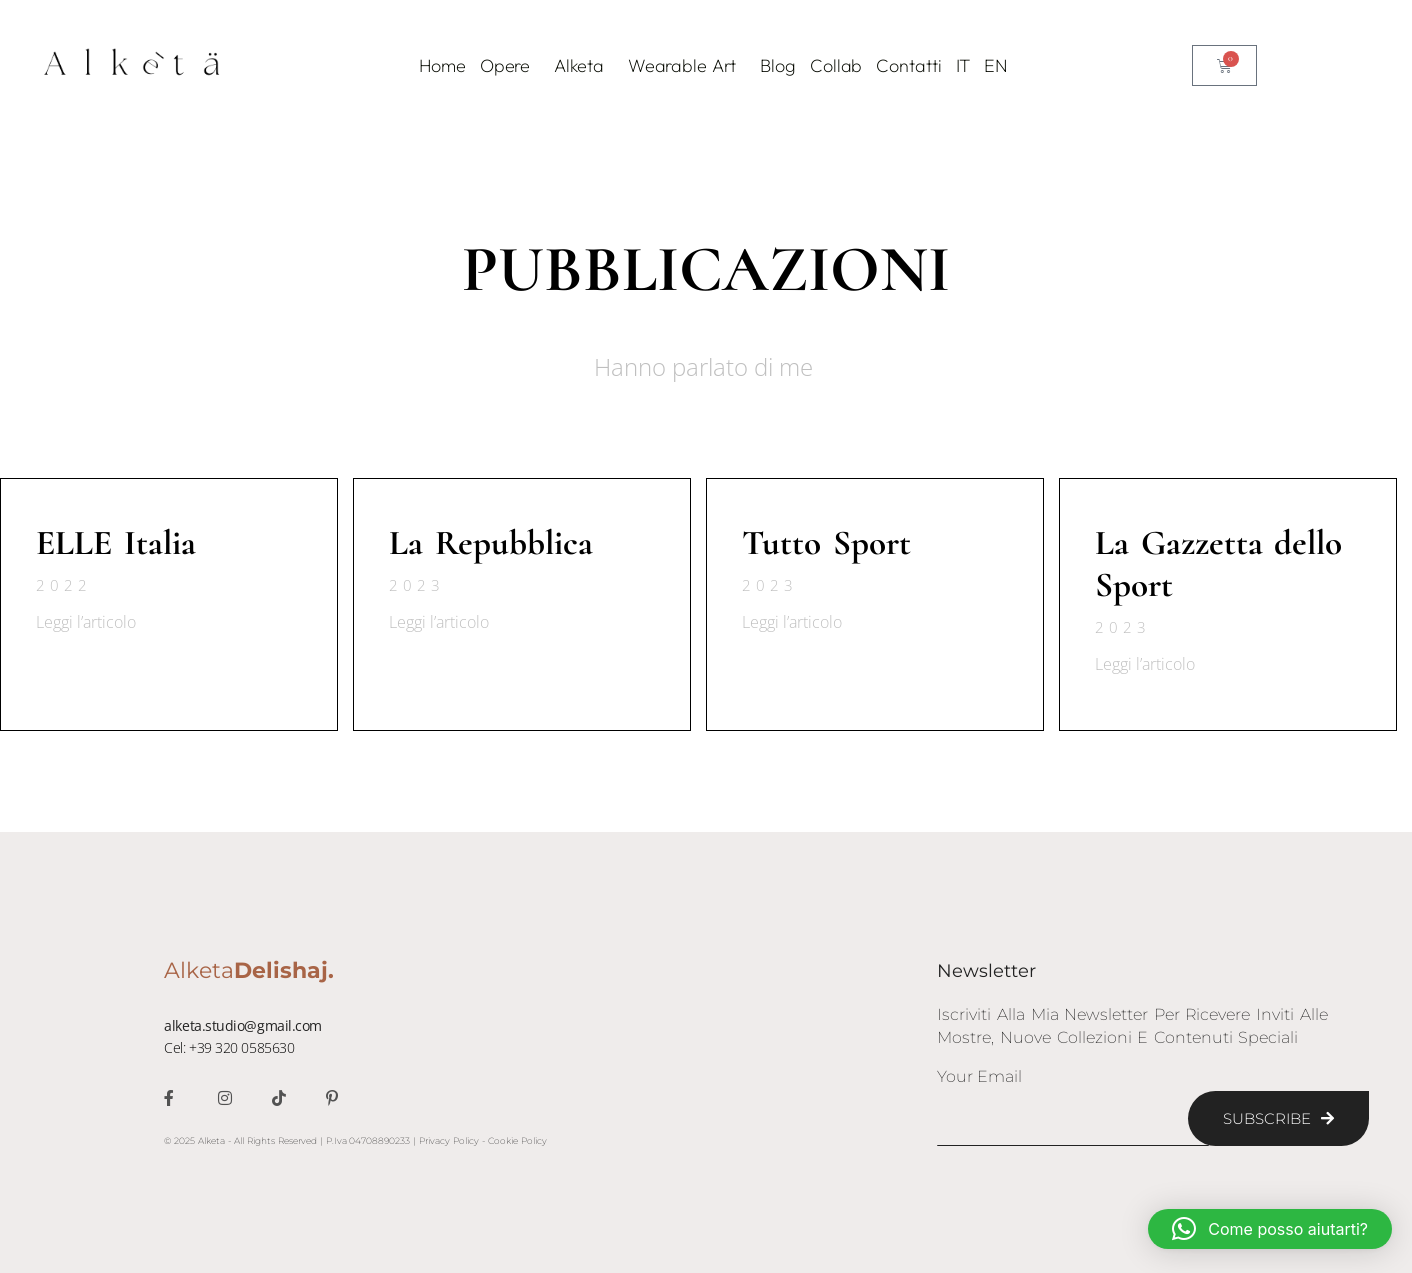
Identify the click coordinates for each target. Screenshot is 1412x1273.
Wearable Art (687, 65)
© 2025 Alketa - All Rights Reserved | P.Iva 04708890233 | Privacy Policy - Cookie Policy (355, 1140)
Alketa (583, 65)
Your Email (979, 1077)
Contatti (908, 65)
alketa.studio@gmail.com (243, 1025)
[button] (1270, 1229)
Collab (836, 65)
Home (442, 65)
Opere (510, 65)
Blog (778, 65)
